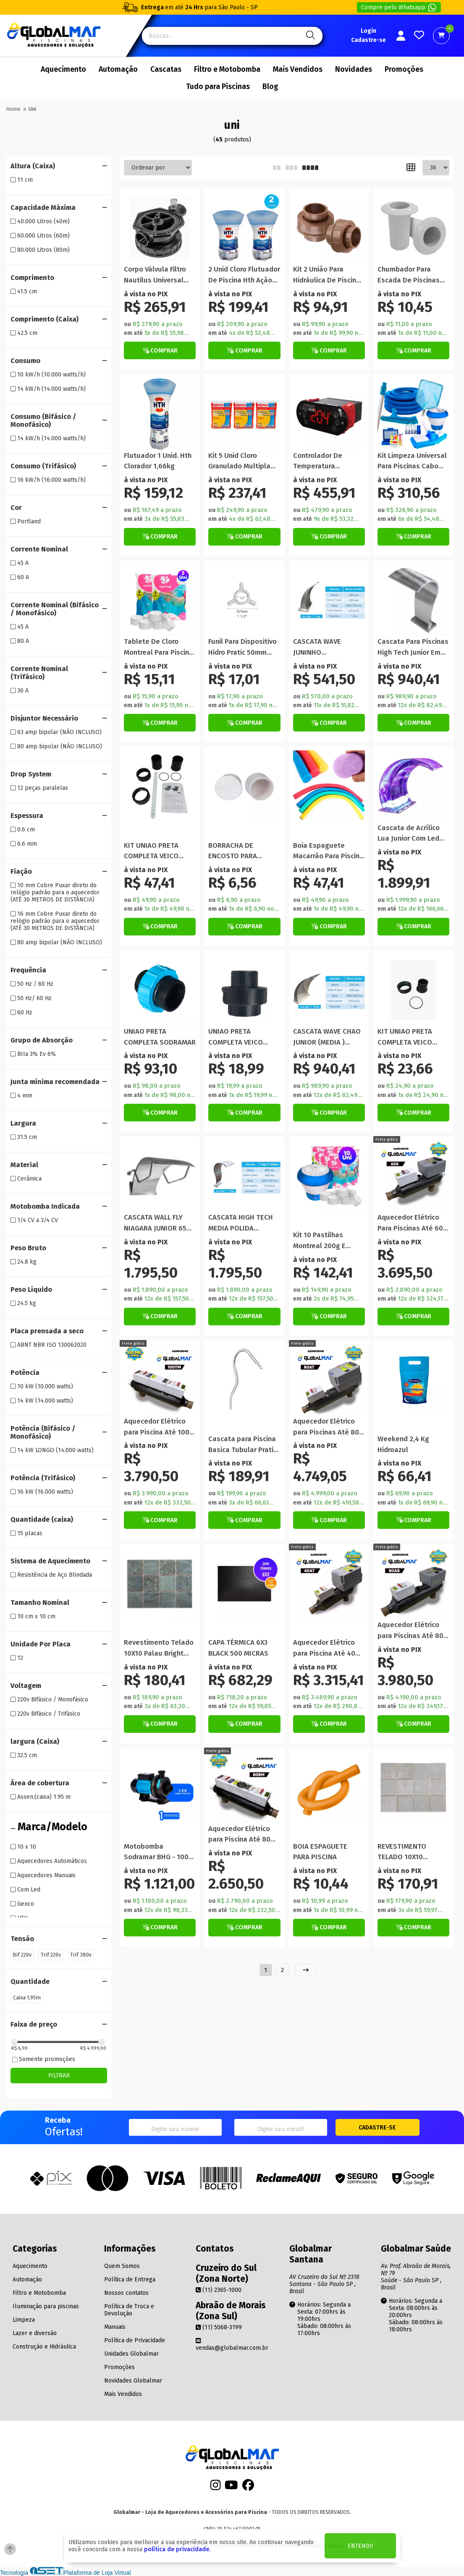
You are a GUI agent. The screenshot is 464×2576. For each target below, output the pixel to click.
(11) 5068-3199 (219, 2327)
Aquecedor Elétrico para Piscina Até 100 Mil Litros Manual (156, 1427)
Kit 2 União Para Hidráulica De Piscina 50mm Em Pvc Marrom (328, 275)
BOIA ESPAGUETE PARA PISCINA (320, 1851)
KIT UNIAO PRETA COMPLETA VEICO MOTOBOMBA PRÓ (406, 1037)
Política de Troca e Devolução (129, 2310)
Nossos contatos (126, 2292)
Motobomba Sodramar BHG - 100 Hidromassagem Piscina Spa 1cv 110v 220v (156, 1852)
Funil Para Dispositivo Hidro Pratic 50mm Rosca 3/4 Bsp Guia (242, 647)
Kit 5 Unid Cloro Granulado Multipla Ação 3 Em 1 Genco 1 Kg (240, 461)
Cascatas (165, 69)
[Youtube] (231, 2487)
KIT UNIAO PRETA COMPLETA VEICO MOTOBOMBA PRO (152, 851)
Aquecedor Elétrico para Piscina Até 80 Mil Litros (239, 1834)
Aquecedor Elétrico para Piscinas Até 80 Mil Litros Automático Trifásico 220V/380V (327, 1427)
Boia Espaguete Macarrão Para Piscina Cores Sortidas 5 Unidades (328, 851)
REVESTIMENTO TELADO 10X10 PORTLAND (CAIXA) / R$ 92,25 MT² (410, 1852)
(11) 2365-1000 (218, 2290)
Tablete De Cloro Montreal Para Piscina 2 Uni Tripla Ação (158, 647)
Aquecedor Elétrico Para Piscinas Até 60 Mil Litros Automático (411, 1223)
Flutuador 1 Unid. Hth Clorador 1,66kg (157, 460)
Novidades (353, 69)
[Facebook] (248, 2487)
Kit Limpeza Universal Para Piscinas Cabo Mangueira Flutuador (412, 461)
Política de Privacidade (134, 2340)
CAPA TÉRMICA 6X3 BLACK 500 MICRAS (238, 1647)
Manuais (115, 2326)
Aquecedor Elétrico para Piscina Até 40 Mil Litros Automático (327, 1648)
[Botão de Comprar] (160, 350)
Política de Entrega (129, 2279)
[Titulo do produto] (160, 228)
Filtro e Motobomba (227, 69)
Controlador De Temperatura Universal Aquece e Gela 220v (324, 461)
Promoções (404, 69)
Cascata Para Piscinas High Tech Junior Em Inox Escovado (412, 647)
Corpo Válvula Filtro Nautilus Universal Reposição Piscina (155, 275)
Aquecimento (63, 69)
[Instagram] (215, 2487)
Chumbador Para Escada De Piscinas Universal (408, 275)
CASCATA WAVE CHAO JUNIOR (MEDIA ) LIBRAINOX (327, 1037)
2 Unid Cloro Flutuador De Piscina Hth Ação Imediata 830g (244, 275)
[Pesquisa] (309, 36)
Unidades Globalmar (131, 2353)
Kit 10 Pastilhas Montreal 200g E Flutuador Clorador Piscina (323, 1241)
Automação (118, 69)
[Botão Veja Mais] (413, 1316)
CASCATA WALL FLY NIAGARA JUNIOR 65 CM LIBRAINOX (155, 1223)
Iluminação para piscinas (46, 2306)
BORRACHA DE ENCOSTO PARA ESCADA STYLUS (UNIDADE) (234, 851)
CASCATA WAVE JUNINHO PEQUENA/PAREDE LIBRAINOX (322, 647)
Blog (270, 86)
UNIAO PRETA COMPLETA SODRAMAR (160, 1036)
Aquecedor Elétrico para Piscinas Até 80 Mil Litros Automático (411, 1630)
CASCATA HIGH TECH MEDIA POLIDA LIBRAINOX (240, 1223)
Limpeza (24, 2319)
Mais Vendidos (297, 69)
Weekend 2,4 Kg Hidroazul (403, 1444)
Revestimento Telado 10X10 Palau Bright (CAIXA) (159, 1648)
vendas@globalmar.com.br (232, 2344)
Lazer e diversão (35, 2333)
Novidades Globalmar (133, 2380)
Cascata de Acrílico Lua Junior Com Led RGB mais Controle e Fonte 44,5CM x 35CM (410, 833)
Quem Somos (122, 2266)
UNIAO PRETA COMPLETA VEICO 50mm (235, 1037)
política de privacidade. (177, 2549)
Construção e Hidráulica (44, 2346)
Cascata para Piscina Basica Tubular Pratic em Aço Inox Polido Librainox (242, 1444)
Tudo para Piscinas (218, 86)
